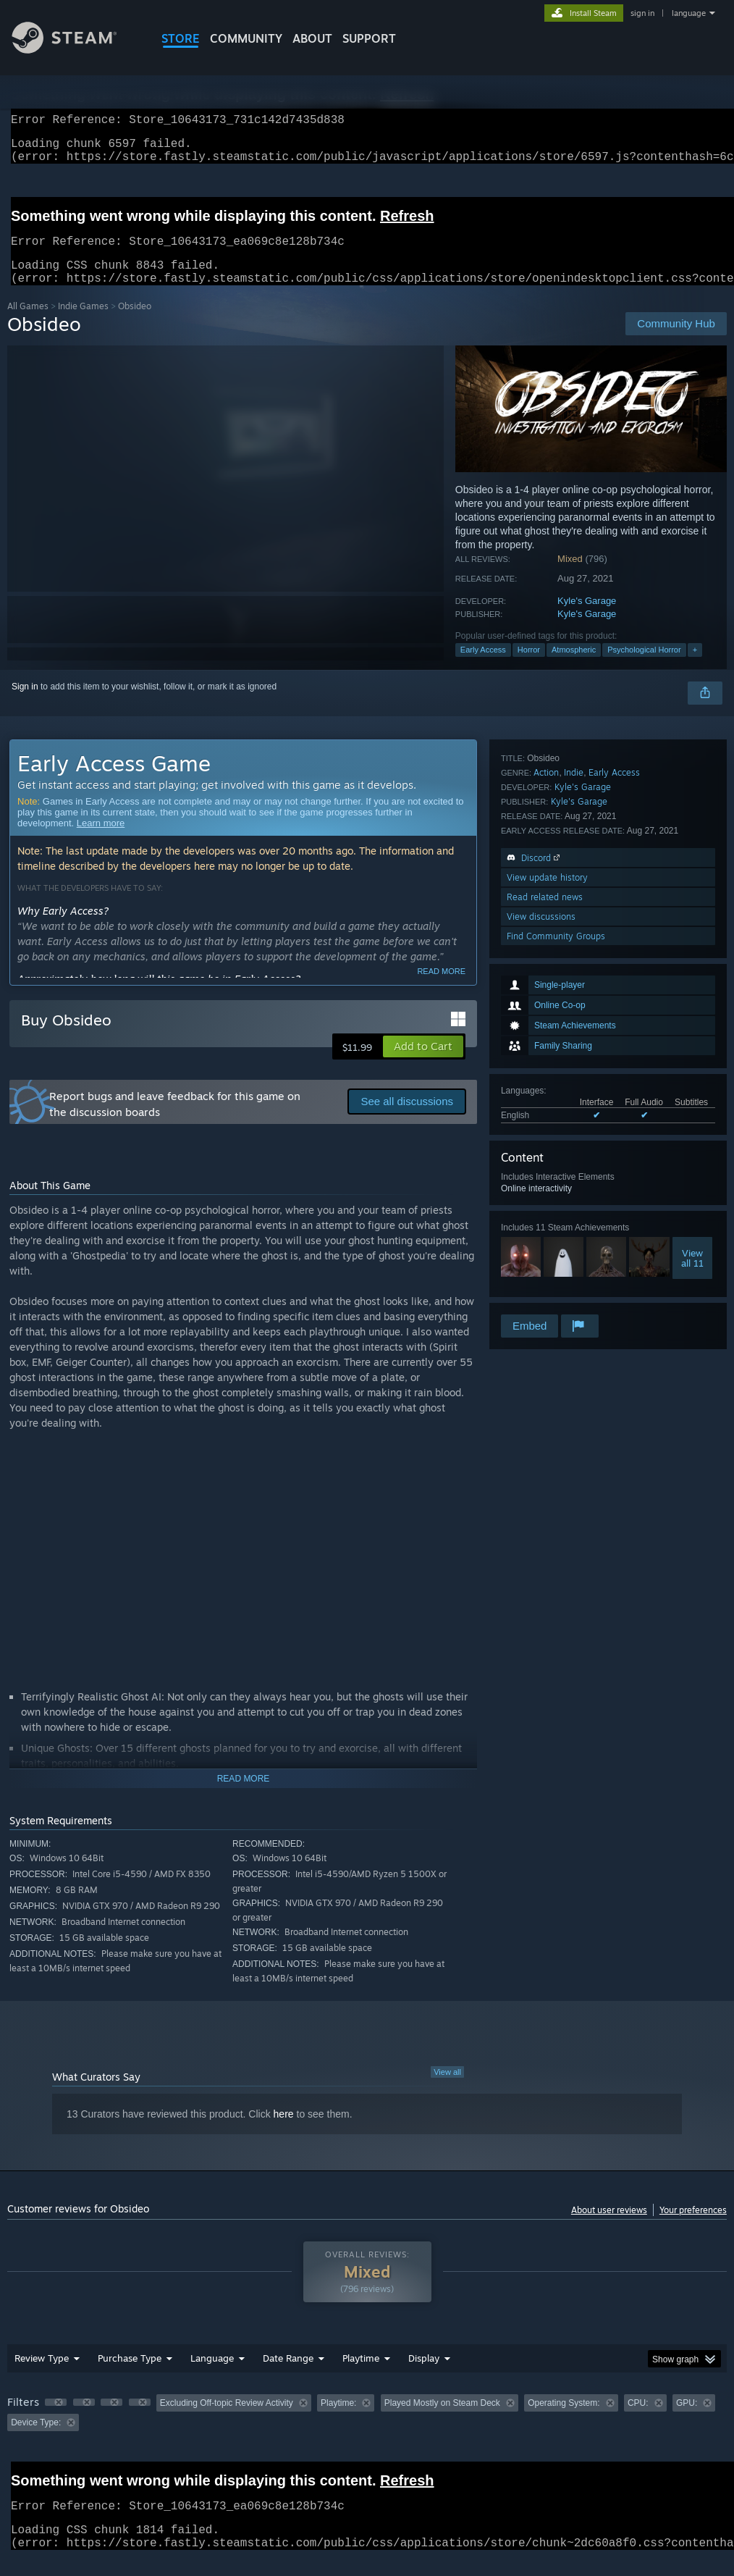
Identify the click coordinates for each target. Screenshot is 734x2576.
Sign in (25, 704)
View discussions (541, 1272)
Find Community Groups (556, 1292)
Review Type (41, 2375)
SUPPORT (369, 38)
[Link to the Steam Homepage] (75, 49)
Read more (441, 988)
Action (546, 1128)
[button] (423, 1063)
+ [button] (695, 667)
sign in (642, 13)
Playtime (360, 2375)
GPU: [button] (686, 2420)
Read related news (545, 1253)
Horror (529, 667)
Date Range (288, 2375)
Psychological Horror (643, 667)
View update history (547, 1233)
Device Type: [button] (36, 2440)
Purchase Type (129, 2375)
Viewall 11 (692, 1051)
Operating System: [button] (563, 2420)
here (284, 2131)
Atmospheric (574, 667)
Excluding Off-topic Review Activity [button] (226, 2420)
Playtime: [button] (338, 2420)
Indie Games (83, 323)
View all (447, 2089)
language (689, 13)
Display (423, 2375)
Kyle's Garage (586, 618)
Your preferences (693, 2227)
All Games (27, 323)
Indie (573, 1128)
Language (212, 2375)
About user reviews (609, 2227)
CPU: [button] (638, 2420)
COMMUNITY (246, 38)
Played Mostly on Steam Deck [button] (442, 2420)
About (312, 38)
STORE (180, 38)
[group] (367, 2430)
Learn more (101, 840)
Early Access (483, 667)
